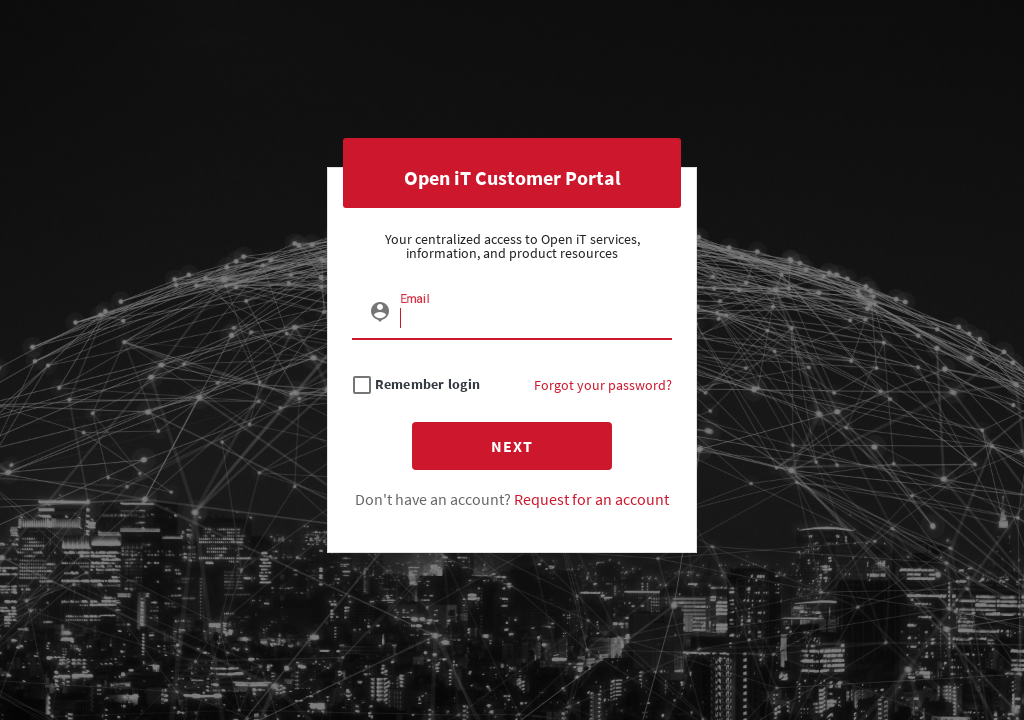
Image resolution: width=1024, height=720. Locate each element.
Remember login (428, 384)
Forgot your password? (603, 385)
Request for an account (591, 499)
